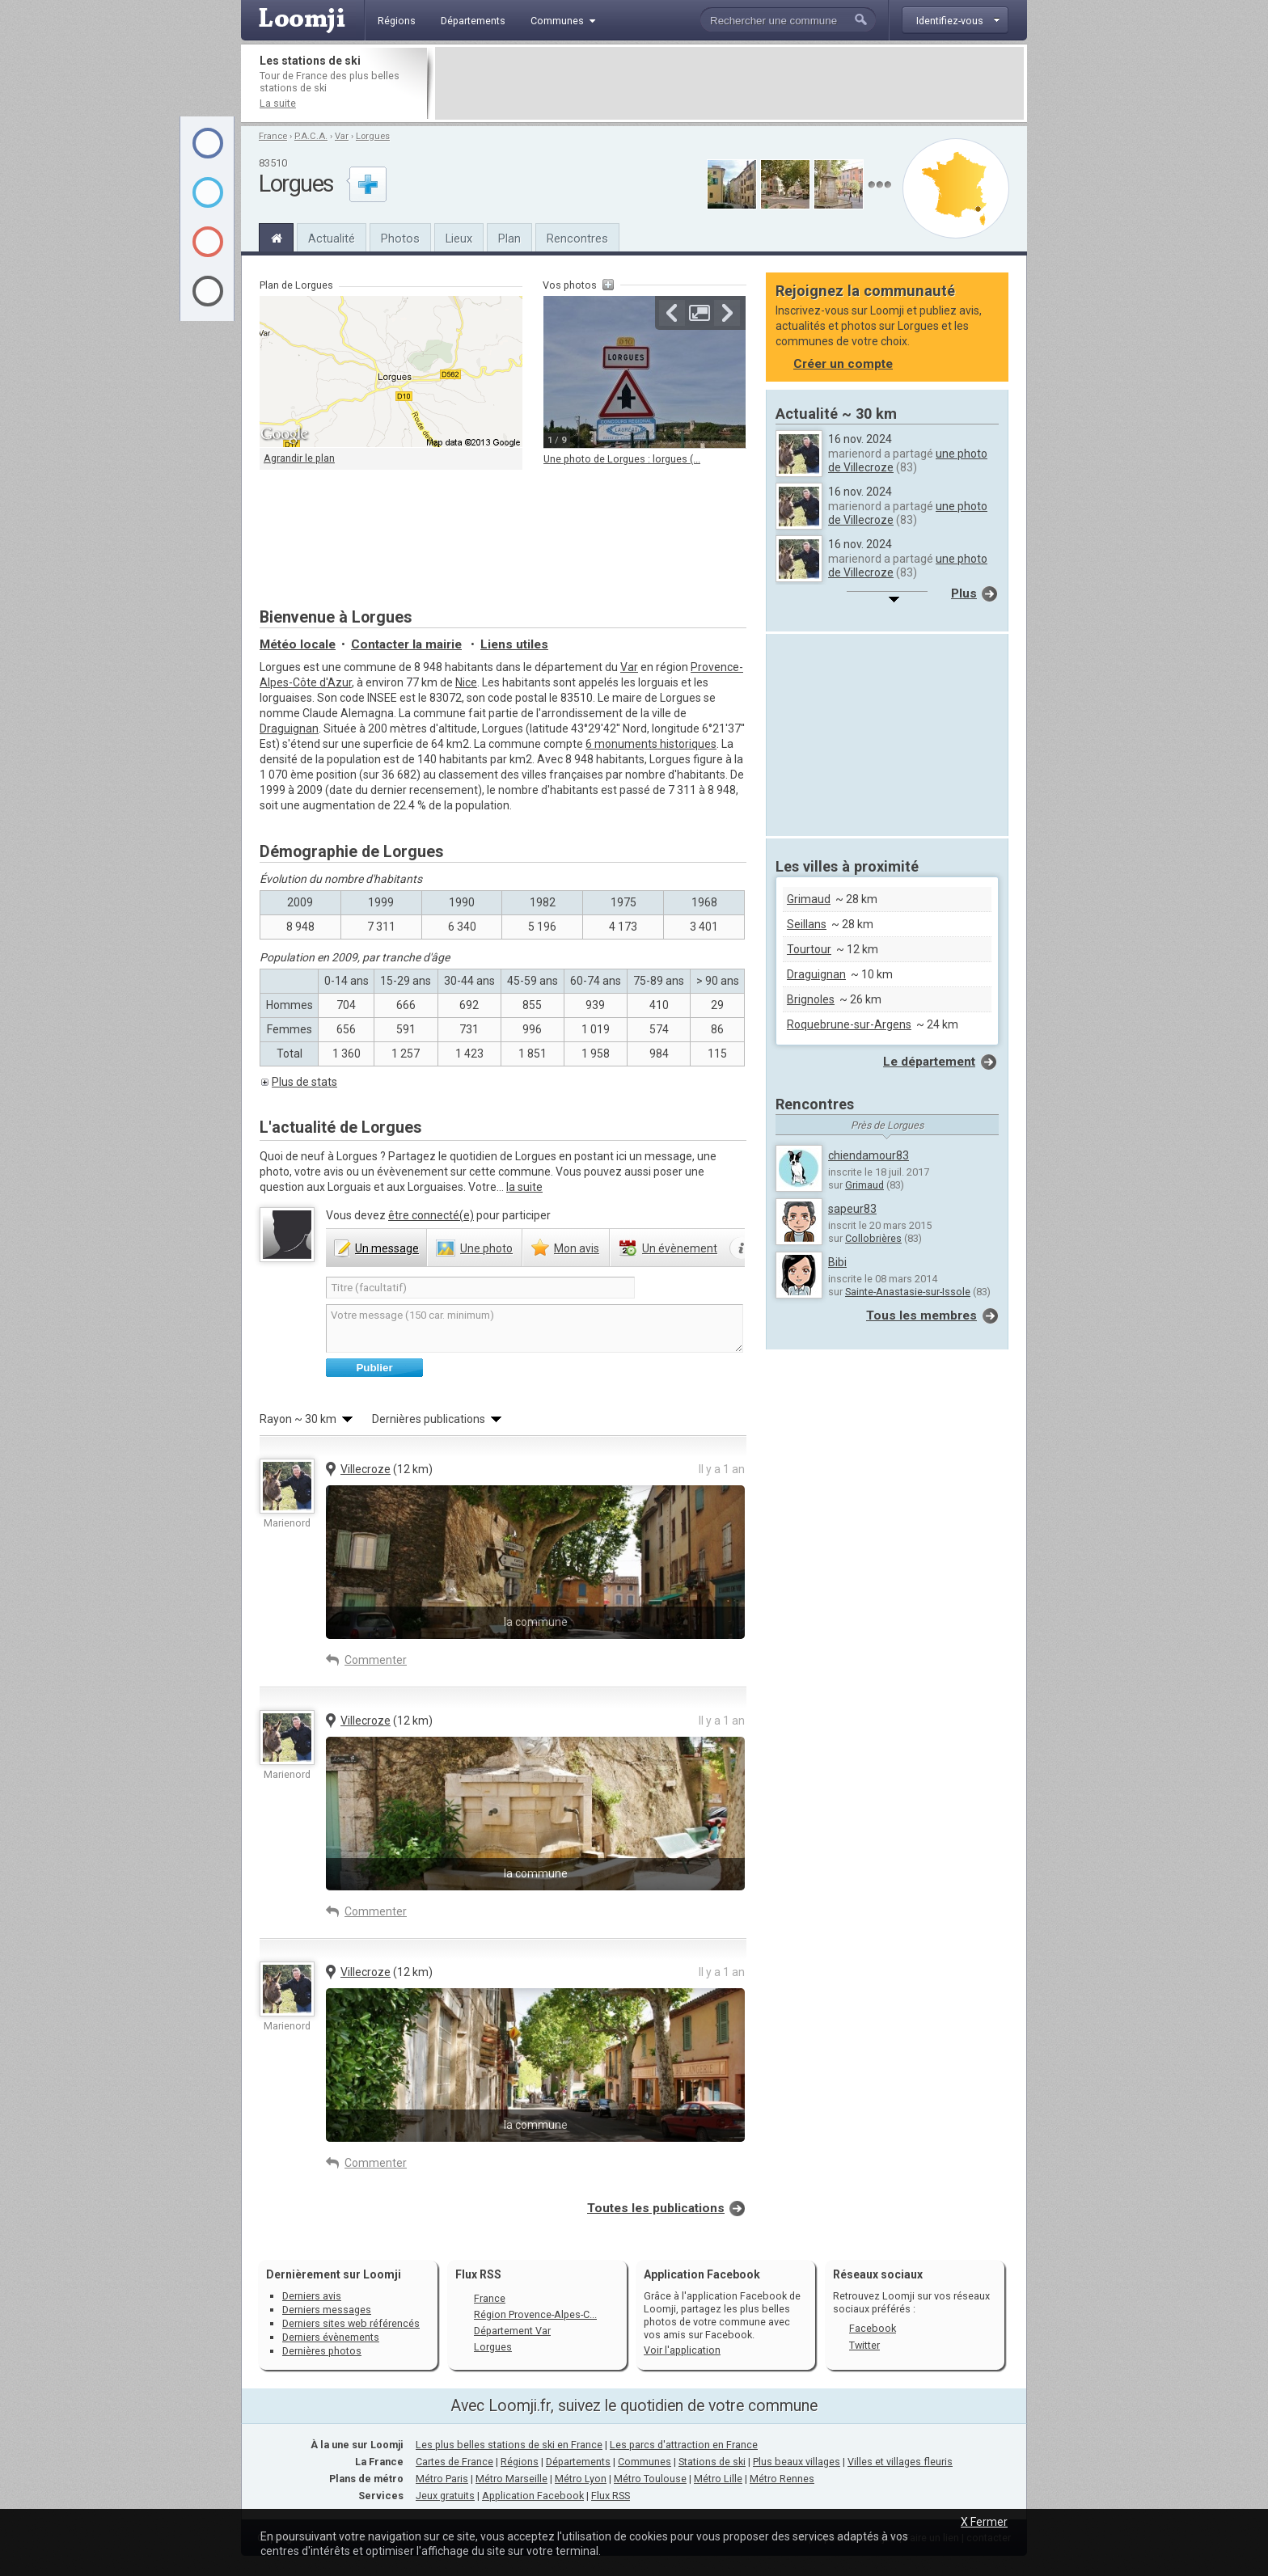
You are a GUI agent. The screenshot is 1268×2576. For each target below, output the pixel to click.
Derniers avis (311, 2296)
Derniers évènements (330, 2337)
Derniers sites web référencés (351, 2323)
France (273, 136)
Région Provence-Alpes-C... (535, 2314)
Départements (578, 2462)
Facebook (872, 2328)
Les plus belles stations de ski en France (509, 2445)
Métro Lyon (581, 2479)
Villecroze (365, 1469)
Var (342, 136)
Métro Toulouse (650, 2479)
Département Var (512, 2331)
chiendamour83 (868, 1155)
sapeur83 (852, 1208)
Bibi (837, 1262)
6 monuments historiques (650, 743)
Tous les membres (921, 1315)
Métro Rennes (782, 2479)
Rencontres (577, 238)
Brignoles (811, 999)
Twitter (864, 2345)
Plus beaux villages (796, 2462)
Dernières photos (321, 2351)
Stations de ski (712, 2462)
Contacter (406, 644)
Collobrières (873, 1238)
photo (486, 1248)
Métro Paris (442, 2479)
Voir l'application (682, 2350)
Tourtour (809, 949)
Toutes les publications (656, 2208)
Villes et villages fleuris (900, 2462)
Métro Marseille (511, 2479)
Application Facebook (533, 2495)
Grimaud (809, 899)
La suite (278, 103)
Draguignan (289, 728)
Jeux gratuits (445, 2495)
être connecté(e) (431, 1215)
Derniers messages (326, 2310)
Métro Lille (718, 2479)
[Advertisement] (729, 83)
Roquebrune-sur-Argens (849, 1024)
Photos (400, 238)
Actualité (331, 238)
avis (576, 1248)
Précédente (672, 313)
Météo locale (298, 644)
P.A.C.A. (311, 136)
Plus (964, 593)
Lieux (459, 238)
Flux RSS (478, 2274)
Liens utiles (514, 644)
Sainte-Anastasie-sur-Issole (907, 1292)
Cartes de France (454, 2462)
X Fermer (984, 2521)
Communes (644, 2462)
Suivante (727, 313)
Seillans (806, 924)
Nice (466, 682)
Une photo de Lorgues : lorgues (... (621, 459)
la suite (524, 1186)
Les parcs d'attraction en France (684, 2445)
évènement (679, 1248)
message (387, 1248)
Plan (509, 238)
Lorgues (373, 136)
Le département (929, 1061)
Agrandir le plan (299, 458)
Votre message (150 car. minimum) (534, 1328)
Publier (374, 1368)
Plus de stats (304, 1081)
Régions (520, 2462)
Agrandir (699, 313)
